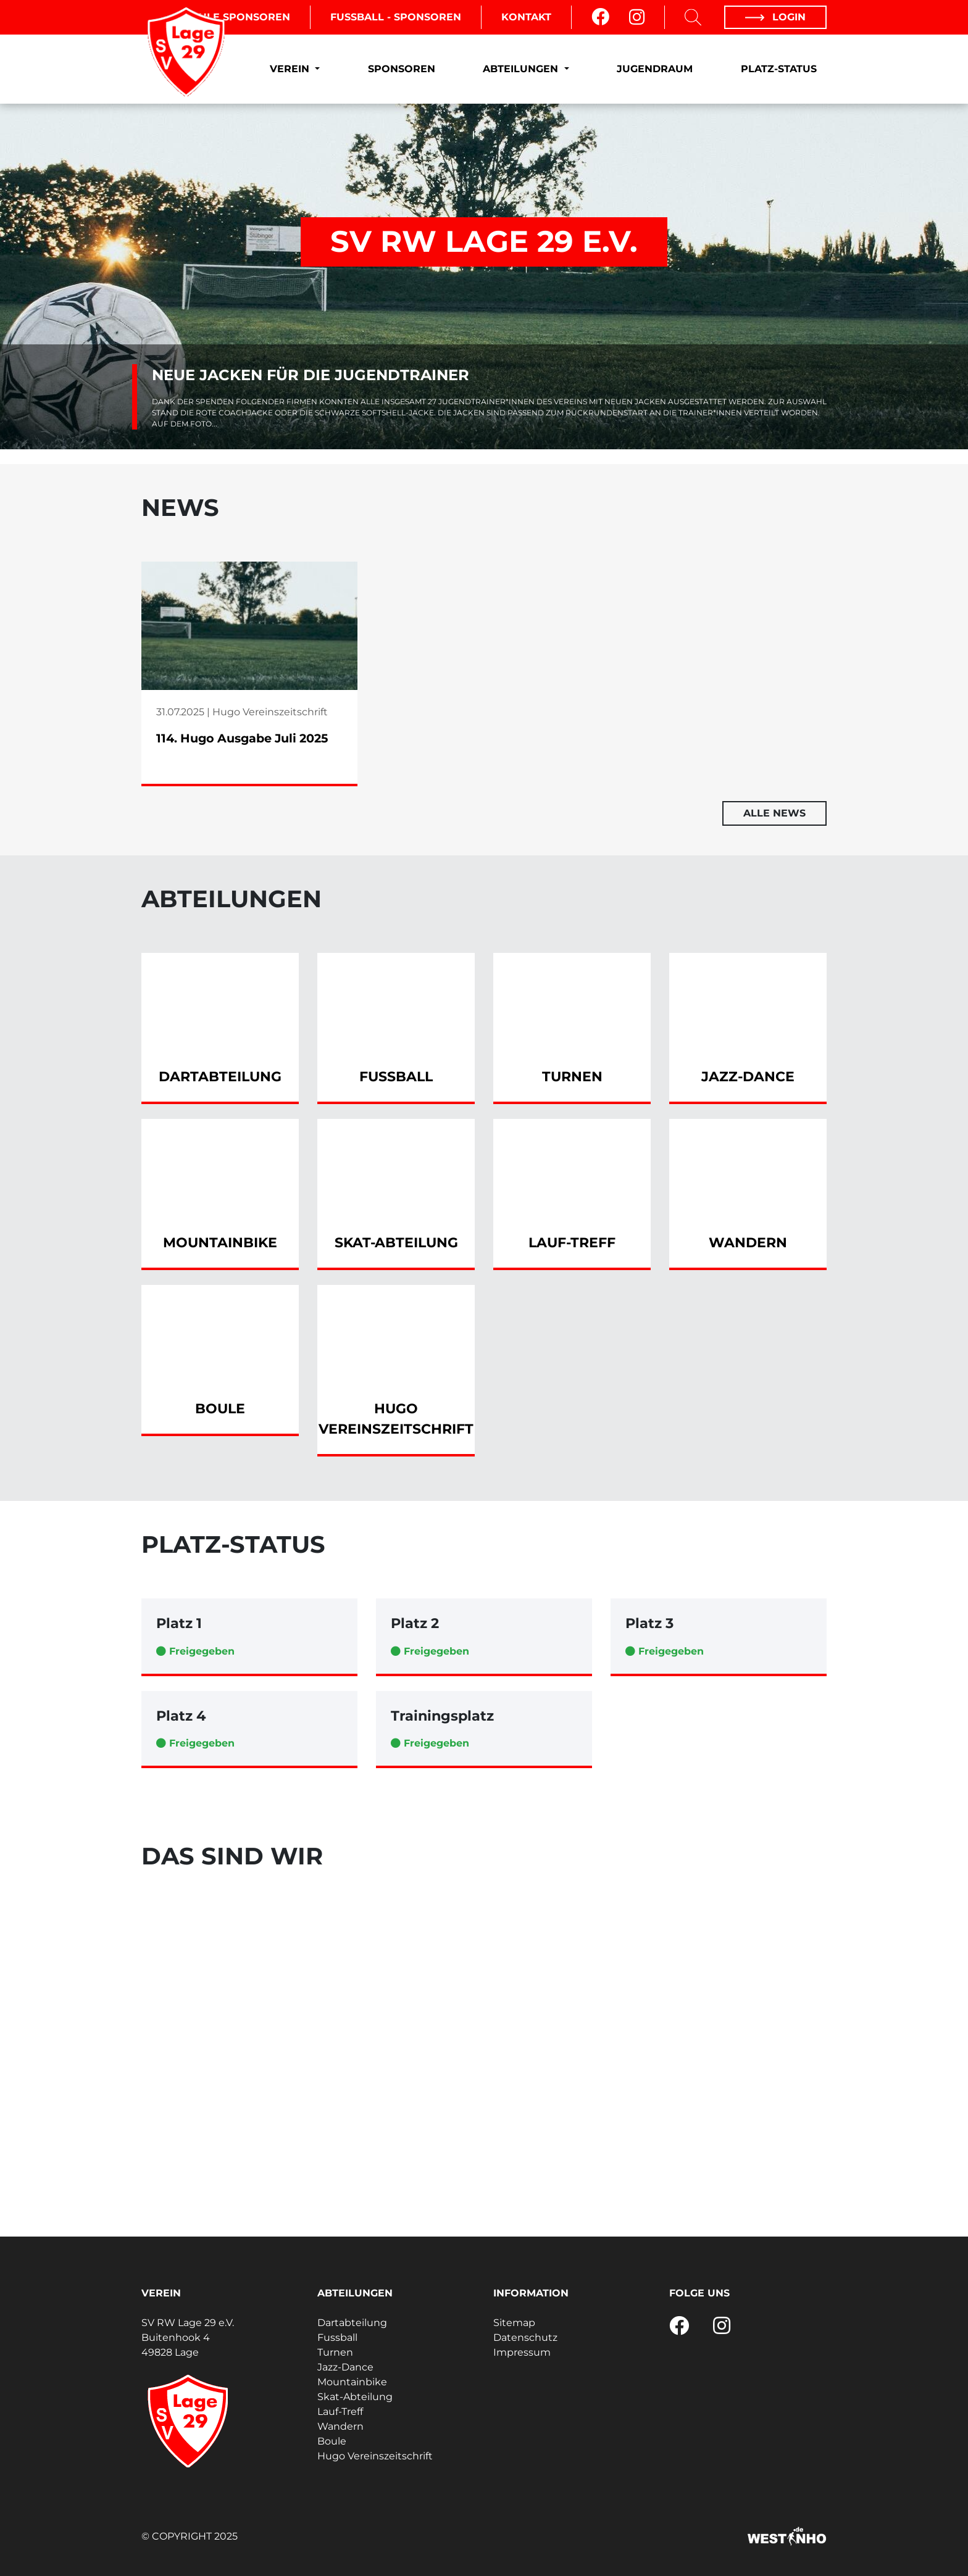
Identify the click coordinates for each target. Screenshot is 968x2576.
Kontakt (526, 17)
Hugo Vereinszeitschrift (375, 2456)
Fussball (337, 2337)
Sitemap (514, 2323)
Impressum (522, 2352)
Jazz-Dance (345, 2367)
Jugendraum (655, 69)
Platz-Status (779, 69)
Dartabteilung (352, 2323)
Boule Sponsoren (236, 17)
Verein (291, 69)
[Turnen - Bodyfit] (719, 1982)
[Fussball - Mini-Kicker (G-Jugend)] (719, 2135)
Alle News (774, 813)
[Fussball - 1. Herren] (366, 2059)
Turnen (335, 2352)
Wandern (340, 2426)
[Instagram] (636, 17)
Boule (331, 2441)
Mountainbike (352, 2382)
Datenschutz (525, 2337)
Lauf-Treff (340, 2411)
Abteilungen (522, 69)
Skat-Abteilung (355, 2397)
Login (775, 17)
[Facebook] (600, 17)
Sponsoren (401, 69)
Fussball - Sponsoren (395, 17)
